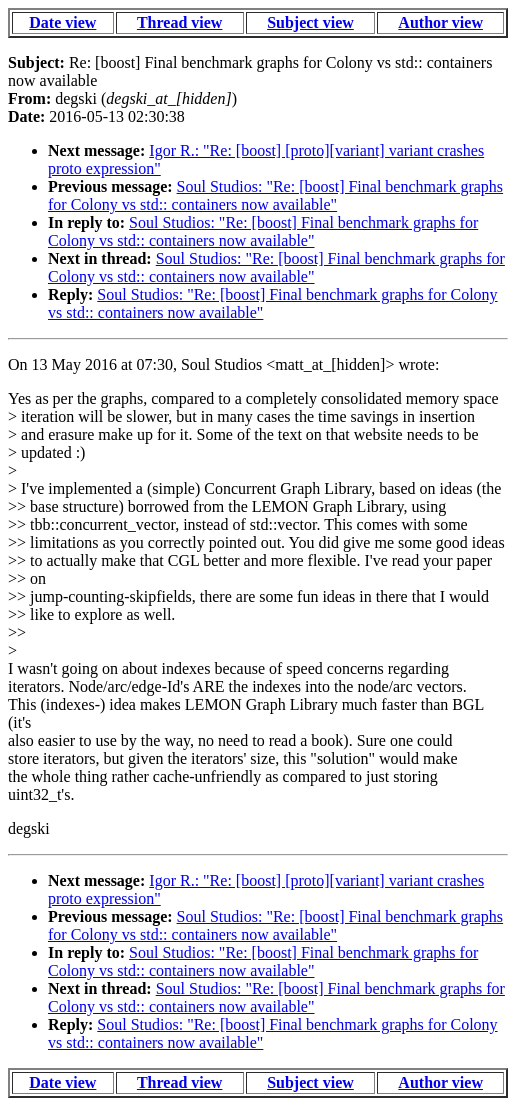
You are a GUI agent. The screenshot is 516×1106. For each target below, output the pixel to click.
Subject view (310, 22)
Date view (62, 22)
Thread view (179, 22)
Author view (440, 22)
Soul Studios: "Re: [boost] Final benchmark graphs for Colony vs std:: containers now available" (275, 195)
